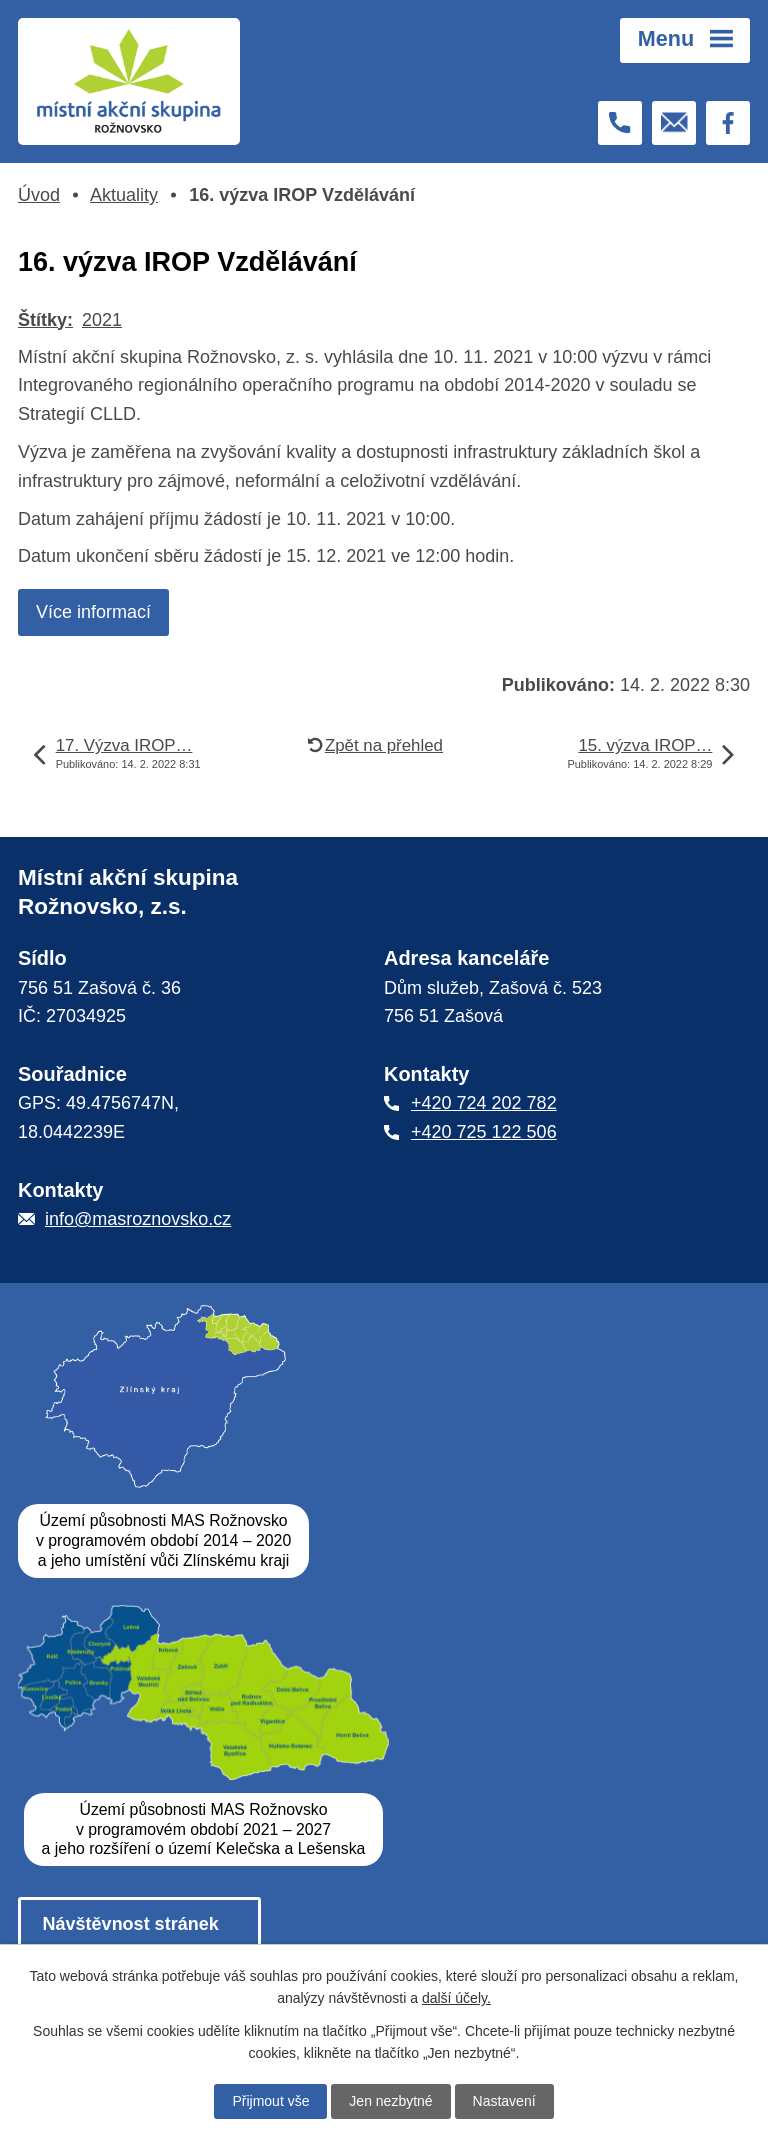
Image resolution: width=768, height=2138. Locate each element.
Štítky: (45, 320)
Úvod (39, 195)
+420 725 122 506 (484, 1132)
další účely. (456, 1998)
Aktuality (124, 195)
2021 (102, 320)
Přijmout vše (270, 2101)
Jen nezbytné (390, 2101)
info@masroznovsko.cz (138, 1219)
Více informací (93, 612)
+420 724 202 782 (484, 1103)
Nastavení (504, 2101)
